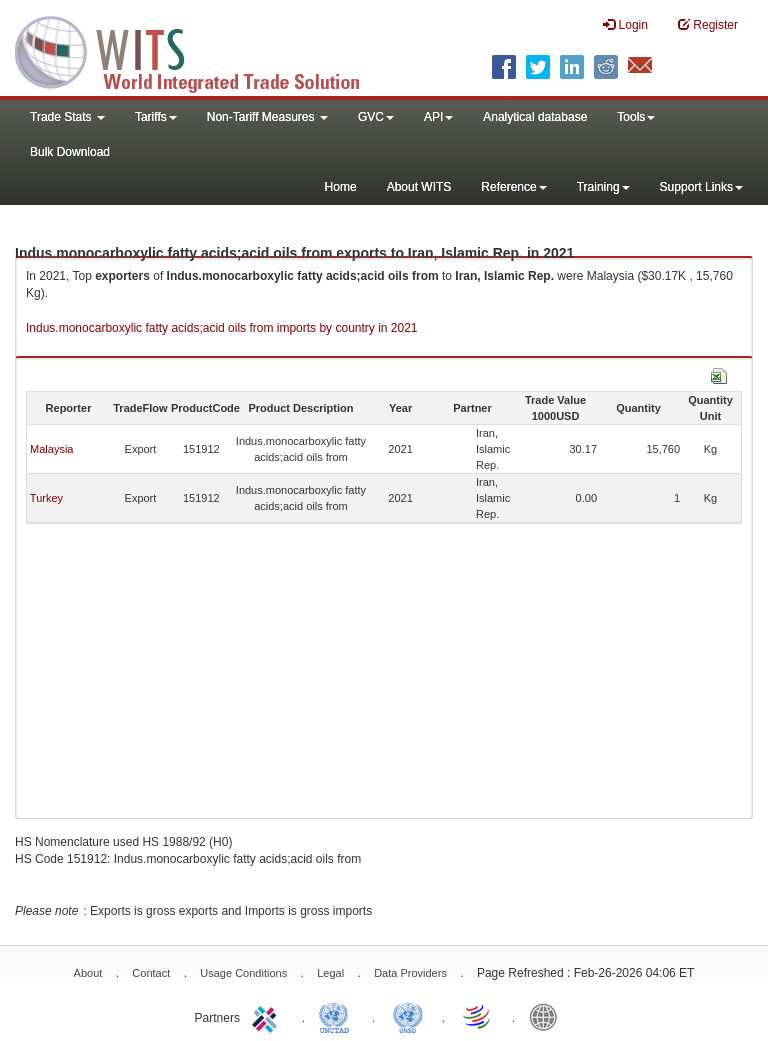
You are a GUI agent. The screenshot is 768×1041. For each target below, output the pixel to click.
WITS (200, 50)
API (438, 117)
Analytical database (535, 117)
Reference (513, 187)
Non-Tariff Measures (267, 117)
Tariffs (156, 117)
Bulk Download (70, 152)
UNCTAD (338, 1016)
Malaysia (51, 449)
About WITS (419, 187)
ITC (268, 1016)
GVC (376, 117)
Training (603, 187)
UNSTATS (408, 1016)
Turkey (46, 498)
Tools (636, 117)
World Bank (548, 1016)
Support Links (701, 187)
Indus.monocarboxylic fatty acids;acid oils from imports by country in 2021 (222, 328)
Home (341, 187)
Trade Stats (67, 117)
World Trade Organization (478, 1016)
